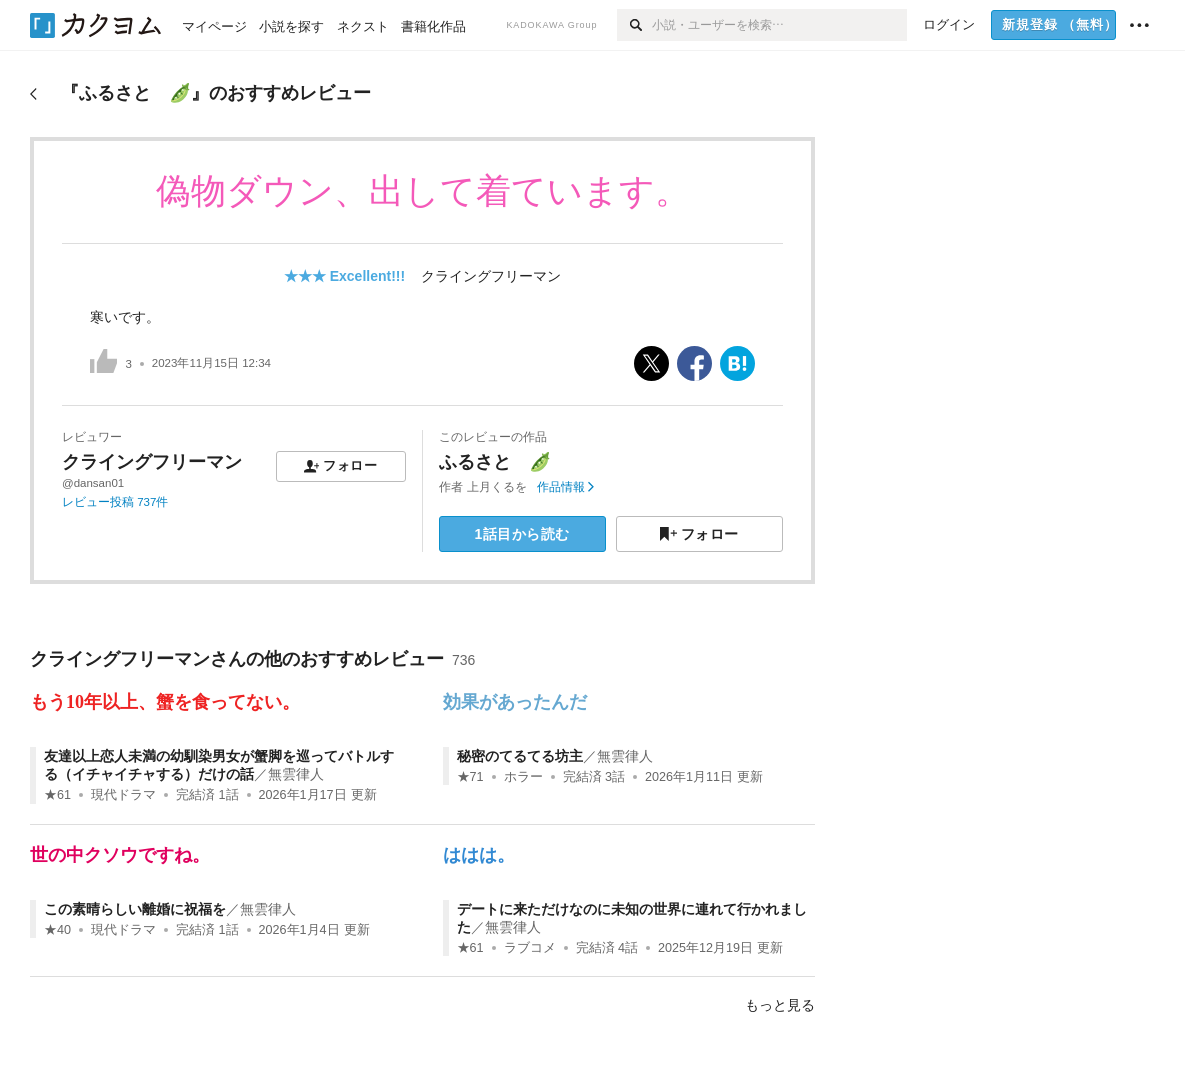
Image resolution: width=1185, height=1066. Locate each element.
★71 (470, 777)
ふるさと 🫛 (495, 462)
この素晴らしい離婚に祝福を (135, 909)
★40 (57, 930)
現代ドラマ (123, 795)
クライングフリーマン (491, 276)
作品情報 (565, 487)
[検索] (634, 25)
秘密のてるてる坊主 (520, 756)
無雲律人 (296, 774)
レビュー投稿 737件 (115, 502)
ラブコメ (530, 948)
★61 (57, 795)
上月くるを (497, 487)
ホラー (523, 777)
